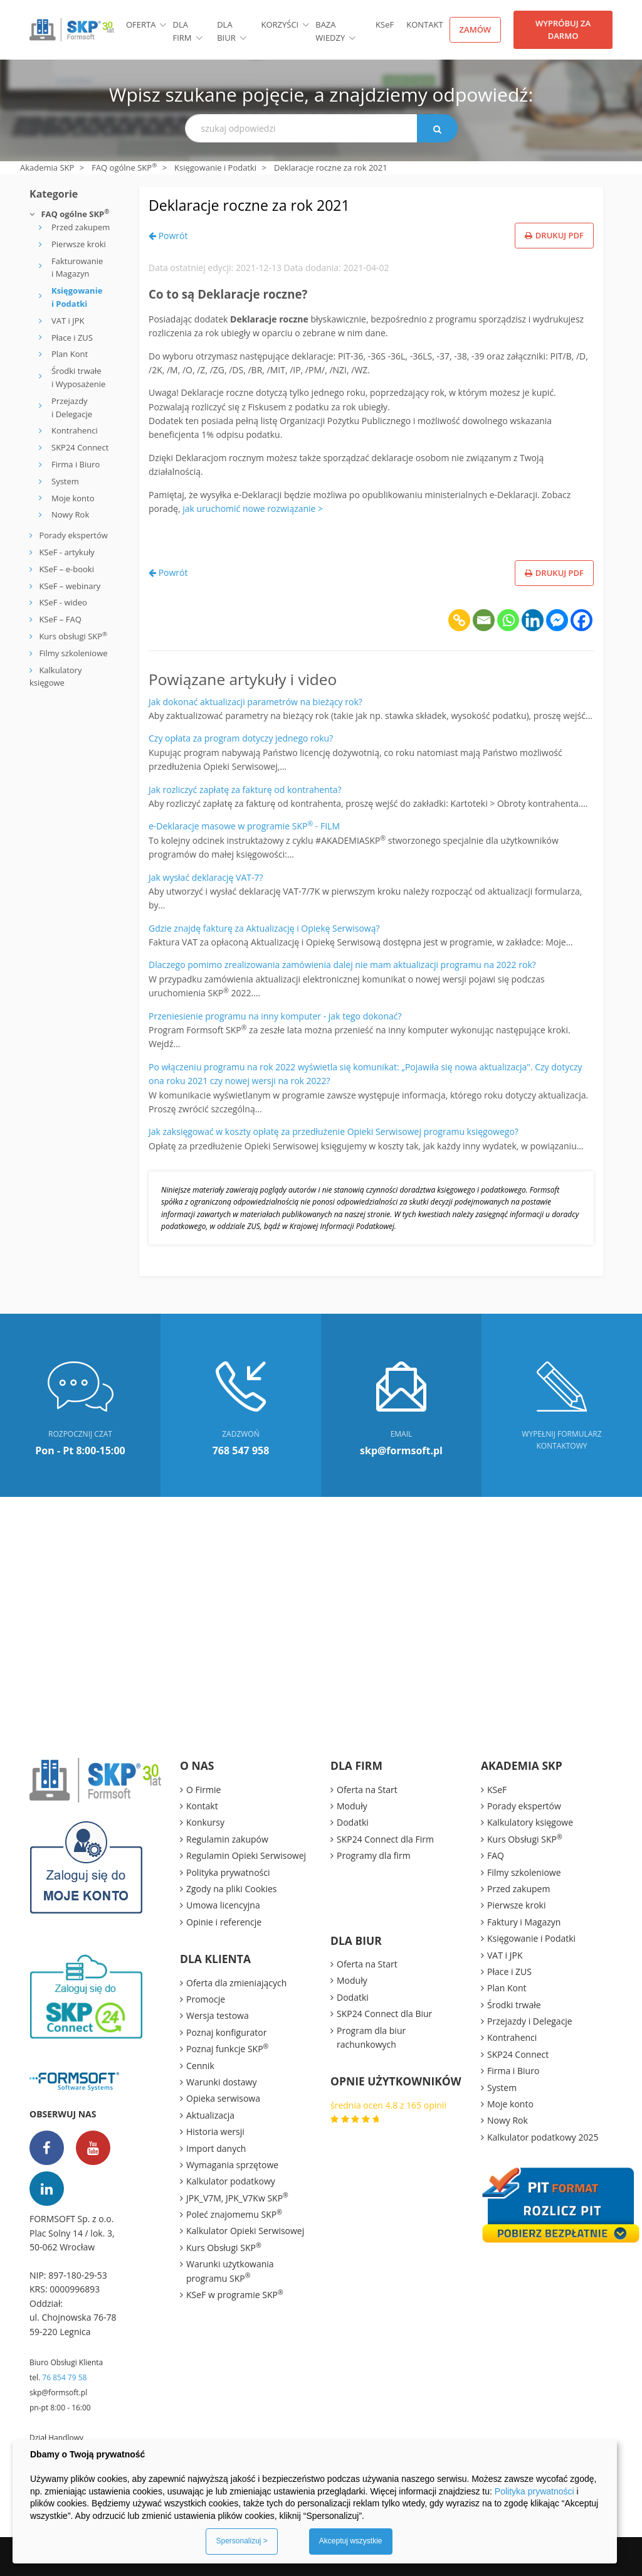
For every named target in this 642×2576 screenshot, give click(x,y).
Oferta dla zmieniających (236, 1983)
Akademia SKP (47, 167)
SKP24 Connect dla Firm (385, 1839)
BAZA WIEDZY (330, 31)
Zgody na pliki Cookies (231, 1889)
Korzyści (279, 24)
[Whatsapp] (508, 620)
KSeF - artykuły (66, 552)
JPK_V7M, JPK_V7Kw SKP (237, 2197)
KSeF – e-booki (65, 569)
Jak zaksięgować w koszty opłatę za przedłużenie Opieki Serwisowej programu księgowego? (333, 1131)
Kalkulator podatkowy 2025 (543, 2137)
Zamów (476, 29)
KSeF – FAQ (59, 619)
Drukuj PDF (554, 235)
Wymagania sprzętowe (232, 2165)
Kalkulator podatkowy (230, 2181)
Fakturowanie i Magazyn (77, 267)
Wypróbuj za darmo (563, 29)
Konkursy (205, 1822)
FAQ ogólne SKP (124, 167)
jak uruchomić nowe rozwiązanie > (252, 508)
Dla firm (181, 31)
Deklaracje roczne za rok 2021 (270, 204)
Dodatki (353, 1822)
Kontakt (424, 24)
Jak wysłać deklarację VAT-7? (206, 877)
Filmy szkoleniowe (73, 653)
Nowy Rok (70, 514)
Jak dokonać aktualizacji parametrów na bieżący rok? (255, 702)
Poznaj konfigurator (226, 2032)
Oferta (140, 24)
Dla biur (226, 31)
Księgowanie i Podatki (215, 167)
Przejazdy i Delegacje (71, 407)
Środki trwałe (514, 2005)
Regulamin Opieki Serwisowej (246, 1855)
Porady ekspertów (73, 535)
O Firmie (203, 1790)
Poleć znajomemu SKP (234, 2214)
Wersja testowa (217, 2015)
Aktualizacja (210, 2115)
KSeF (497, 1790)
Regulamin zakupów (227, 1839)
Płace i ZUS (72, 337)
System (65, 481)
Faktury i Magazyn (523, 1922)
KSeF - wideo (62, 602)
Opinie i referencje (223, 1922)
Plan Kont (69, 353)
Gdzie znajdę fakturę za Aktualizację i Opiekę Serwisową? (264, 928)
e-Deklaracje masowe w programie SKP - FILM (244, 826)
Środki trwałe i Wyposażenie (78, 377)
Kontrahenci (74, 430)
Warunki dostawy (221, 2082)
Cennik (200, 2066)
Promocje (205, 1999)
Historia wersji (215, 2131)
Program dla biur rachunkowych (371, 2037)
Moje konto (73, 498)
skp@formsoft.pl (58, 2392)
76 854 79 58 (64, 2377)
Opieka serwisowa (223, 2098)
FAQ (495, 1855)
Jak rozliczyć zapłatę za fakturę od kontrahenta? (245, 790)
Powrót (168, 236)
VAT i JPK (67, 320)
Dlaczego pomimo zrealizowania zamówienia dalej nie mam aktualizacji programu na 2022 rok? (342, 965)
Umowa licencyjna (223, 1905)
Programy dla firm (374, 1855)
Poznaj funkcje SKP (227, 2048)
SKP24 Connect (79, 447)
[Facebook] (581, 620)
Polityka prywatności (228, 1872)
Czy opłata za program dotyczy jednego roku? (241, 738)
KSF (385, 24)
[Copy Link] (459, 620)
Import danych (216, 2148)
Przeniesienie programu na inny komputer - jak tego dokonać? (275, 1016)
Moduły (352, 1806)
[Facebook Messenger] (557, 620)
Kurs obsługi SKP (73, 636)
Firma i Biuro (75, 464)
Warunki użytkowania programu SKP (230, 2271)
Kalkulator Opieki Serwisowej (245, 2231)
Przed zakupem (80, 227)
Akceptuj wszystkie (350, 2540)
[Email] (484, 620)
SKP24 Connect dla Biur (384, 2014)
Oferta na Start (367, 1790)
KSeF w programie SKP (234, 2294)
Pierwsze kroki (78, 244)
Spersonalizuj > (241, 2540)
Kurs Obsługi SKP (223, 2247)
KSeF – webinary (68, 586)
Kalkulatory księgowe (530, 1822)
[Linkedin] (533, 620)
